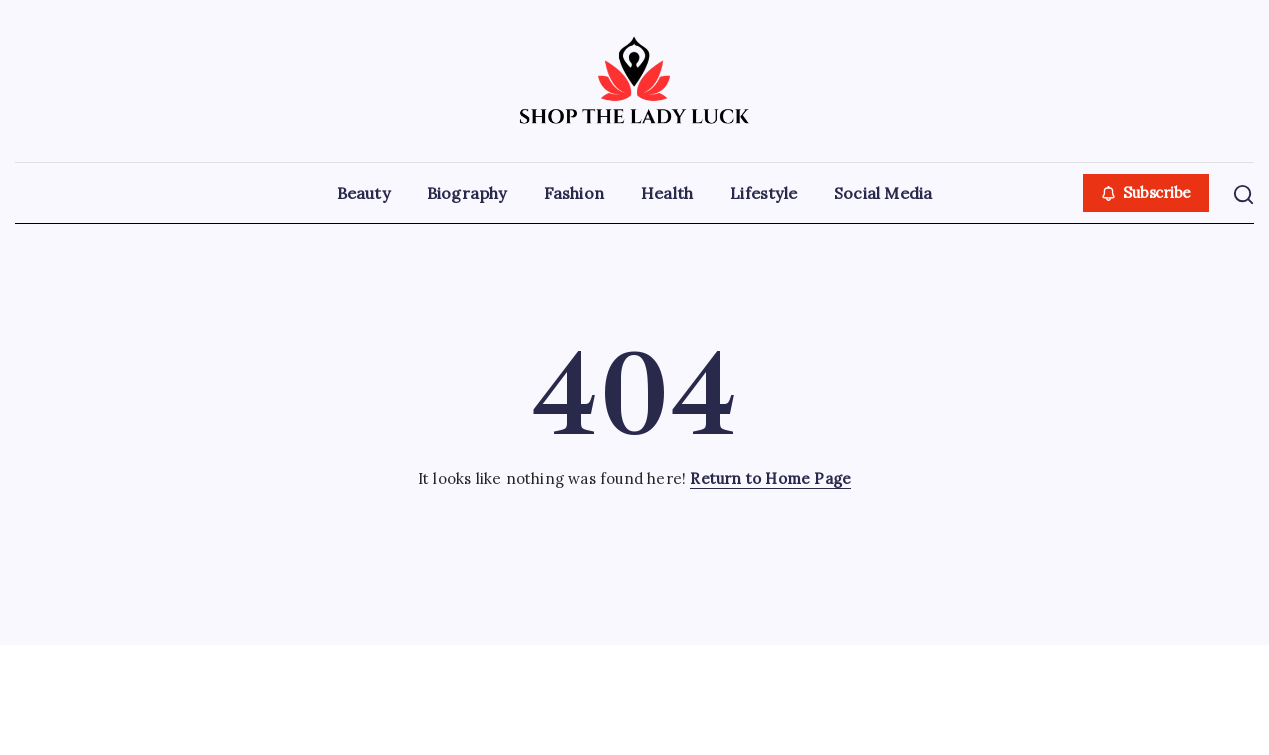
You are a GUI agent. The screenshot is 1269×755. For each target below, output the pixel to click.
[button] (1146, 193)
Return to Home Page (770, 478)
